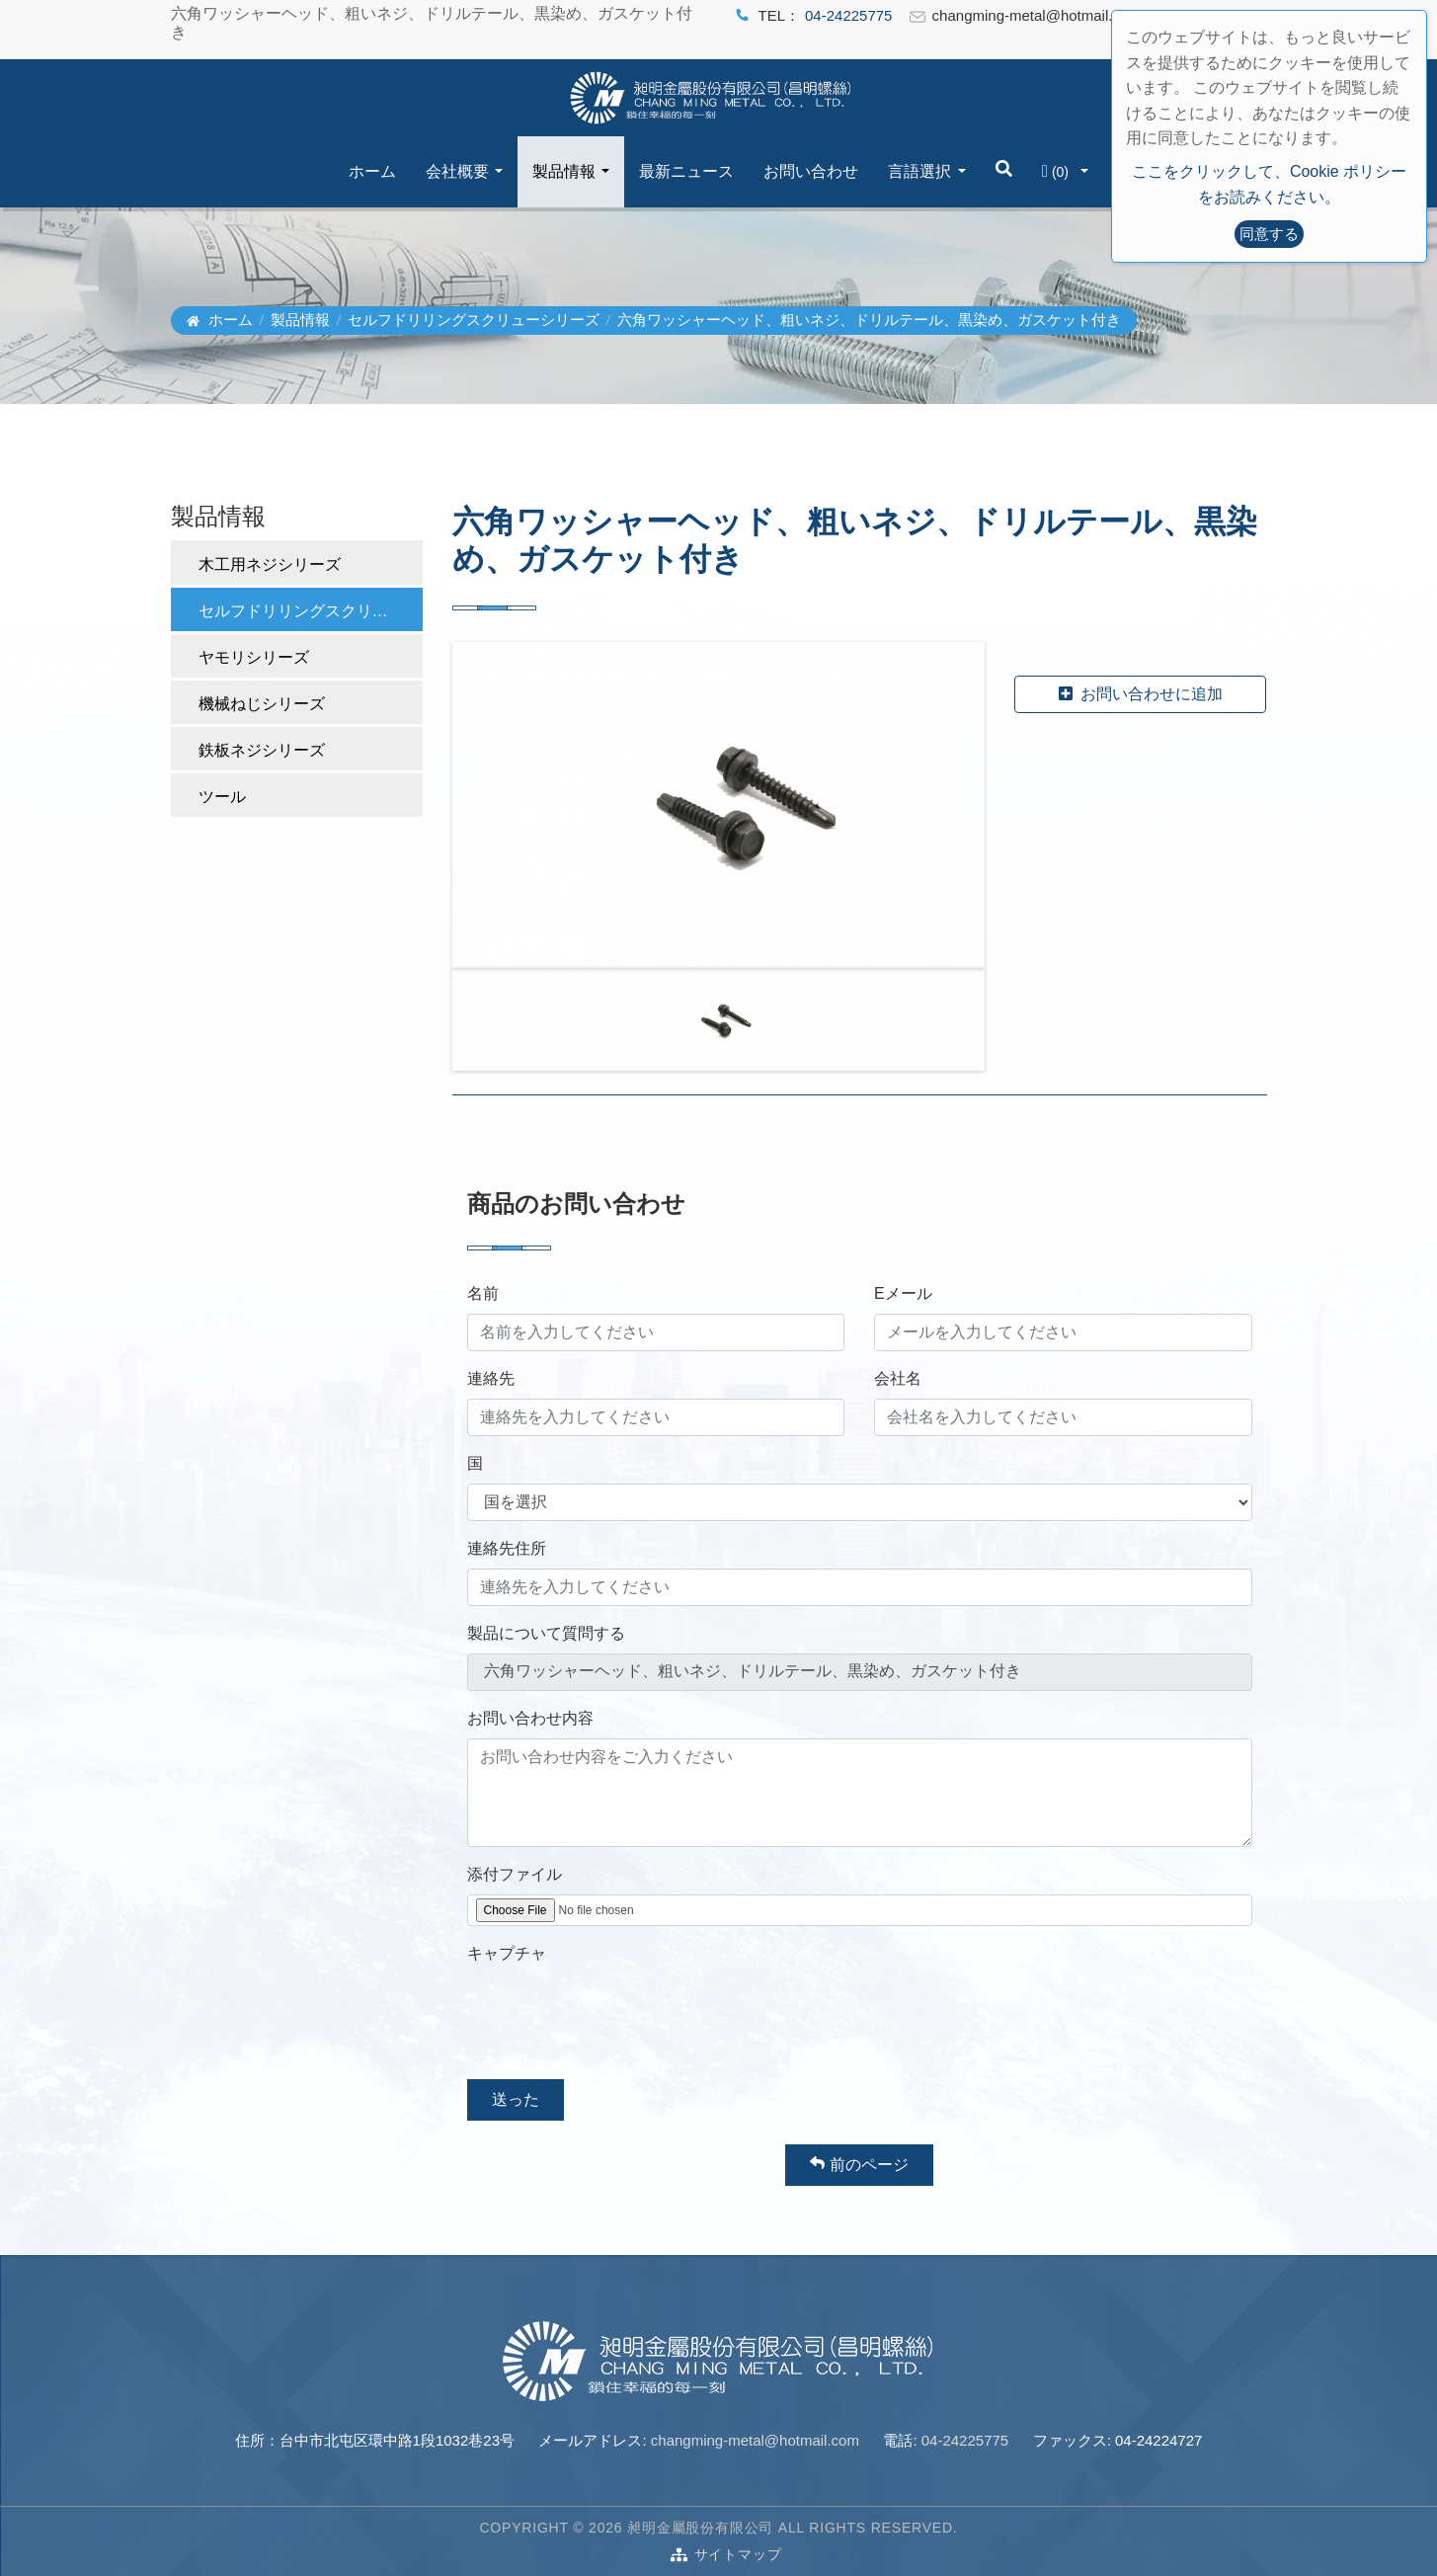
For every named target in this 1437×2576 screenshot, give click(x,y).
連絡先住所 (506, 1548)
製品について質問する (546, 1633)
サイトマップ (738, 2554)
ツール (222, 796)
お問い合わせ (810, 171)
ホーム (372, 171)
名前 (483, 1293)
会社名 (897, 1378)
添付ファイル (514, 1874)
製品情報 (564, 171)
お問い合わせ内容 (530, 1718)
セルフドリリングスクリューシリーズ (473, 319)
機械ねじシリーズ (262, 703)
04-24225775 (848, 15)
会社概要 (457, 171)
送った (515, 2099)
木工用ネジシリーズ (270, 564)
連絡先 (491, 1378)
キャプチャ (506, 1953)
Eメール (903, 1293)
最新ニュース (686, 171)
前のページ (859, 2164)
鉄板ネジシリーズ (262, 750)
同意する (1269, 233)
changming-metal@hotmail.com (755, 2440)
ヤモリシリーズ (254, 657)
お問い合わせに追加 (1141, 693)
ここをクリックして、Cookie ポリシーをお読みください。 (1269, 184)
